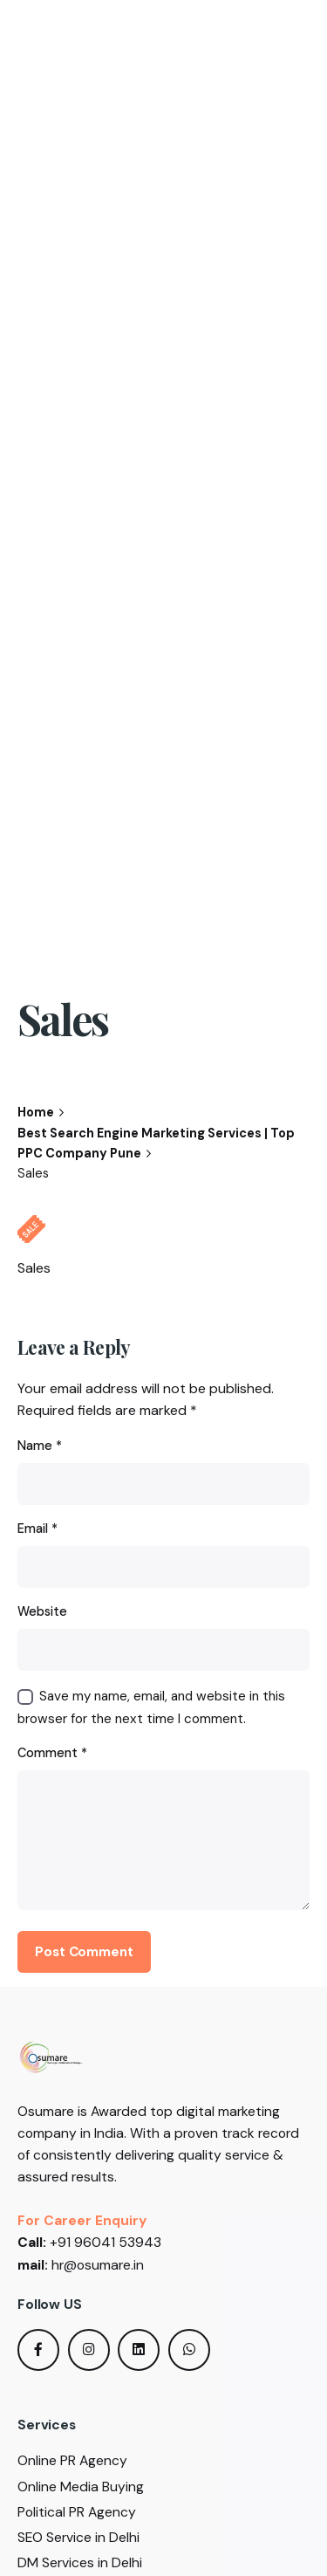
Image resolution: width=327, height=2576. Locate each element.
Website (42, 1611)
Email (37, 1528)
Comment (52, 1753)
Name (39, 1445)
